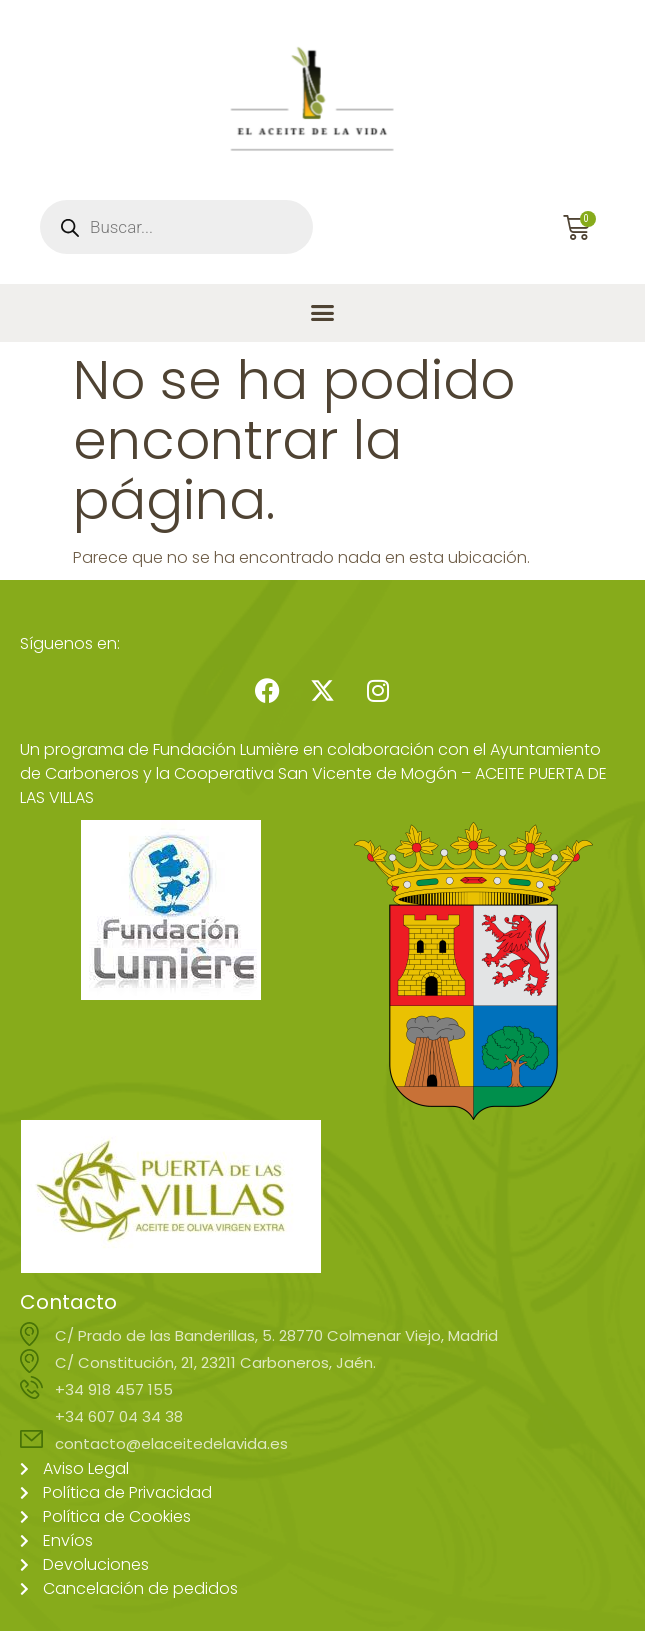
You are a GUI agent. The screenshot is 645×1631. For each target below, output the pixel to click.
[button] (323, 313)
